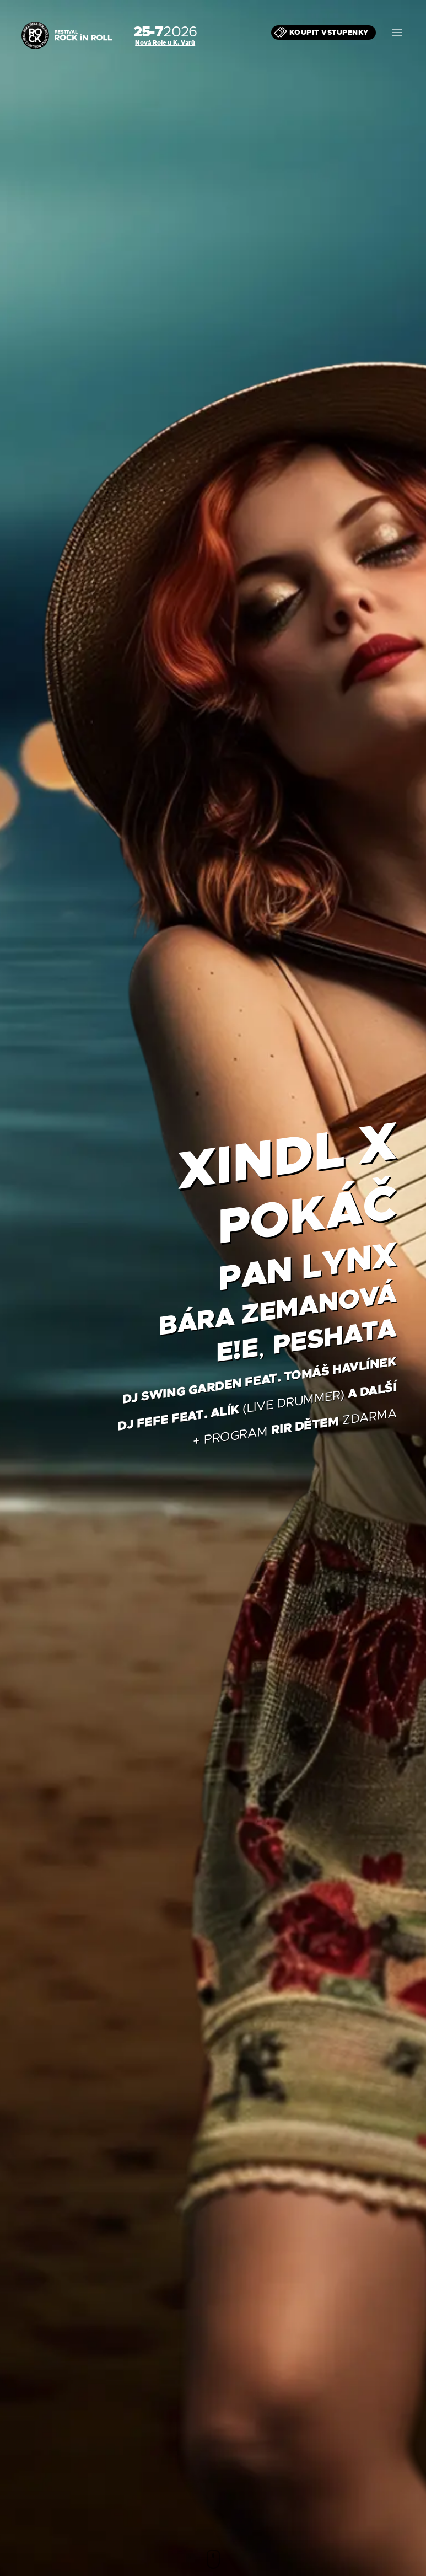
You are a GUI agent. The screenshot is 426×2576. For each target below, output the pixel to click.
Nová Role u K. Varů (165, 42)
